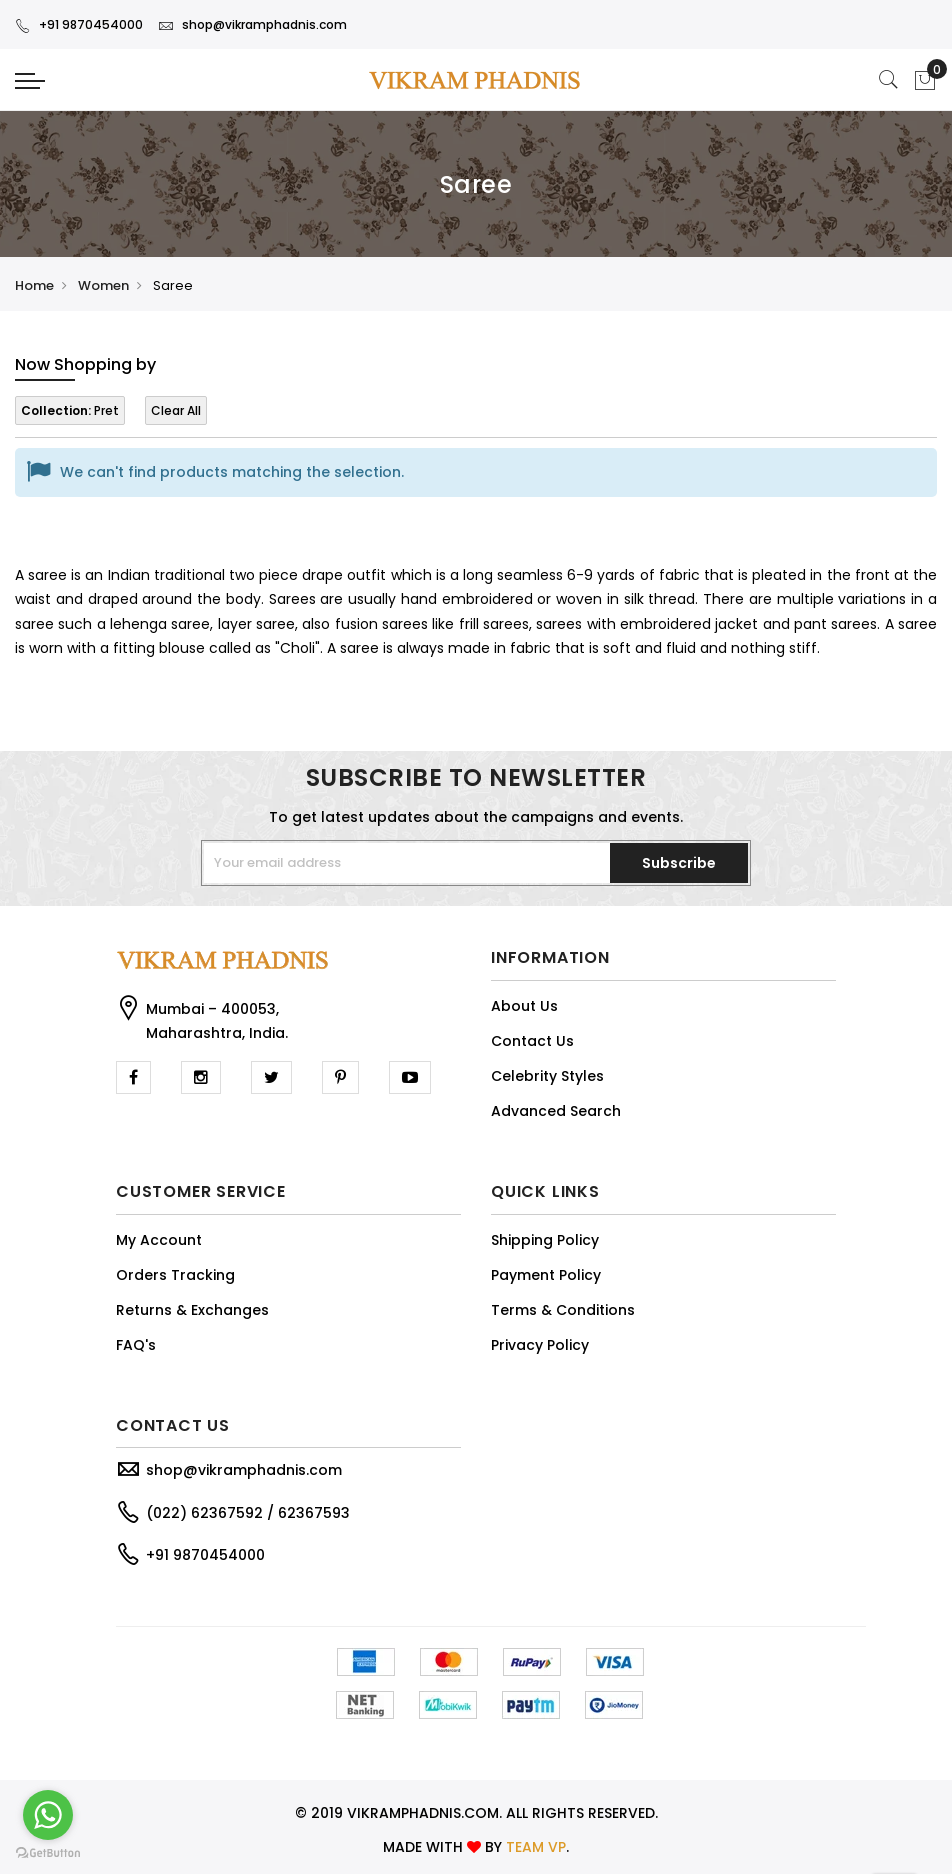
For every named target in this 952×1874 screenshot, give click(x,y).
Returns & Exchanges (192, 1310)
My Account (159, 1240)
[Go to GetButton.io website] (48, 1853)
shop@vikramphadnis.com (252, 24)
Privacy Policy (540, 1345)
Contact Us (532, 1041)
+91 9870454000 (79, 24)
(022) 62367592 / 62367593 (248, 1513)
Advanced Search (556, 1111)
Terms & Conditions (563, 1310)
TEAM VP (536, 1847)
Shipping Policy (545, 1240)
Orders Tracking (175, 1275)
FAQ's (136, 1345)
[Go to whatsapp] (48, 1815)
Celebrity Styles (547, 1076)
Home (34, 285)
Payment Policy (546, 1275)
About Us (524, 1006)
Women (103, 285)
